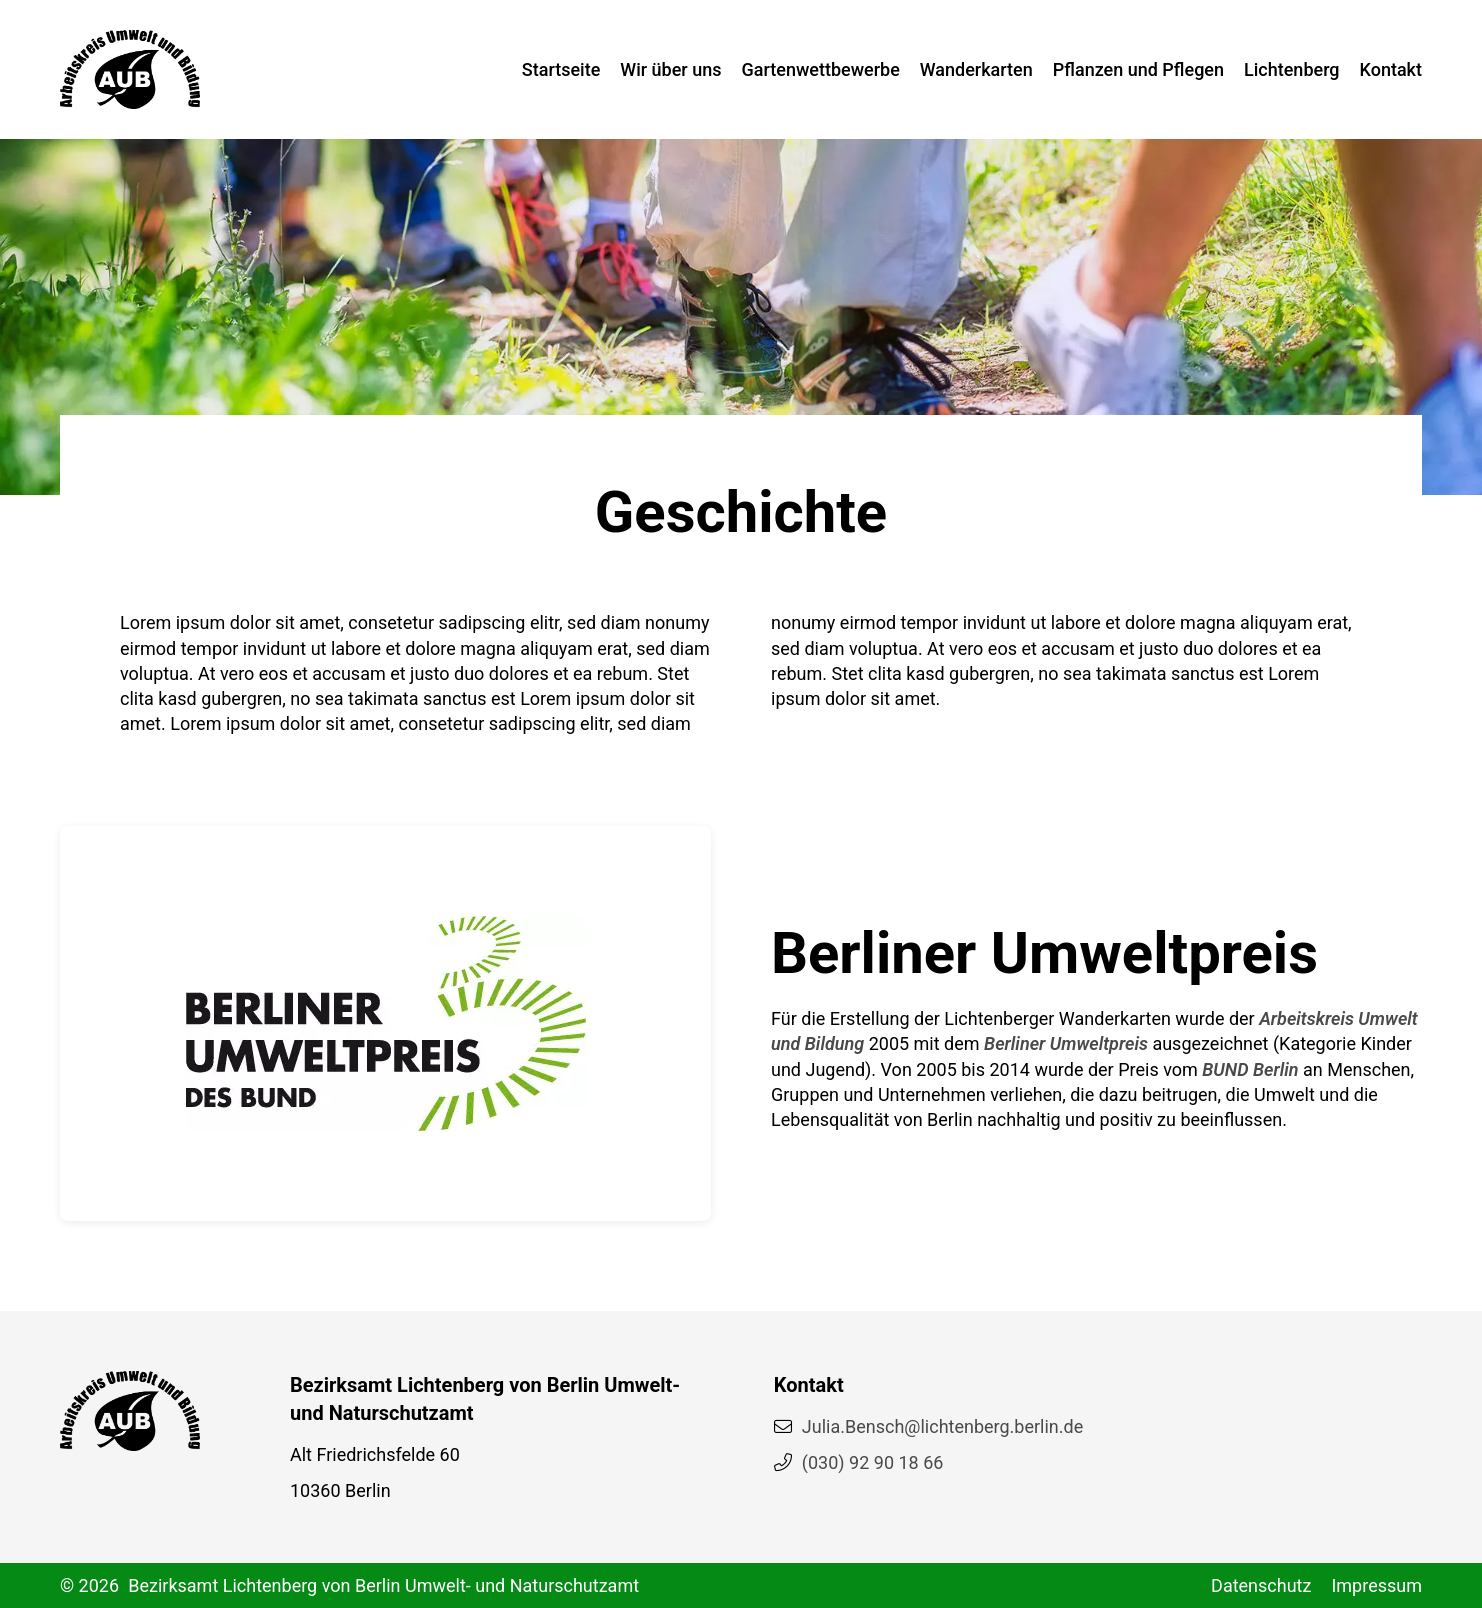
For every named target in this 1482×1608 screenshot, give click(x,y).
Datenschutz (1261, 1585)
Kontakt (1391, 69)
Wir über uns (670, 69)
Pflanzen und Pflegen (1138, 69)
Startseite (561, 69)
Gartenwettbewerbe (821, 69)
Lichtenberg (1292, 69)
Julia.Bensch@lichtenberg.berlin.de (942, 1426)
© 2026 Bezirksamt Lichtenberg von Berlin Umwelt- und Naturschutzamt (349, 1585)
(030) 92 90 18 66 (873, 1462)
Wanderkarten (976, 69)
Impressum (1376, 1585)
